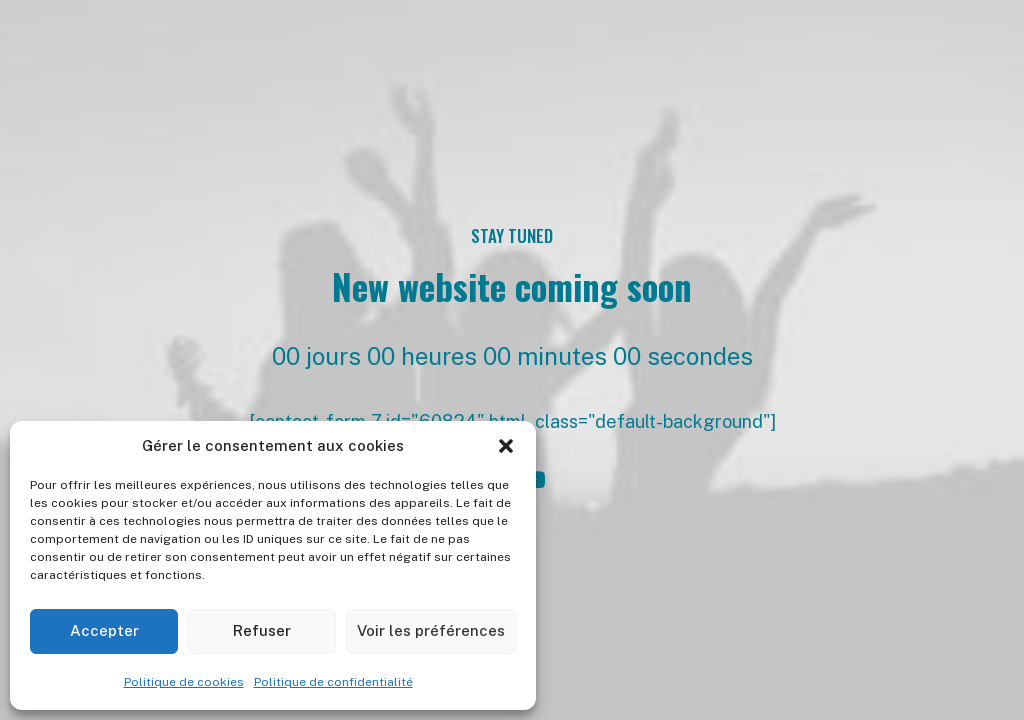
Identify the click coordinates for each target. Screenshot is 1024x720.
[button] (506, 446)
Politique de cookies (184, 682)
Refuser (262, 630)
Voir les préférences (431, 630)
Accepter (104, 630)
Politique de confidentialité (333, 682)
